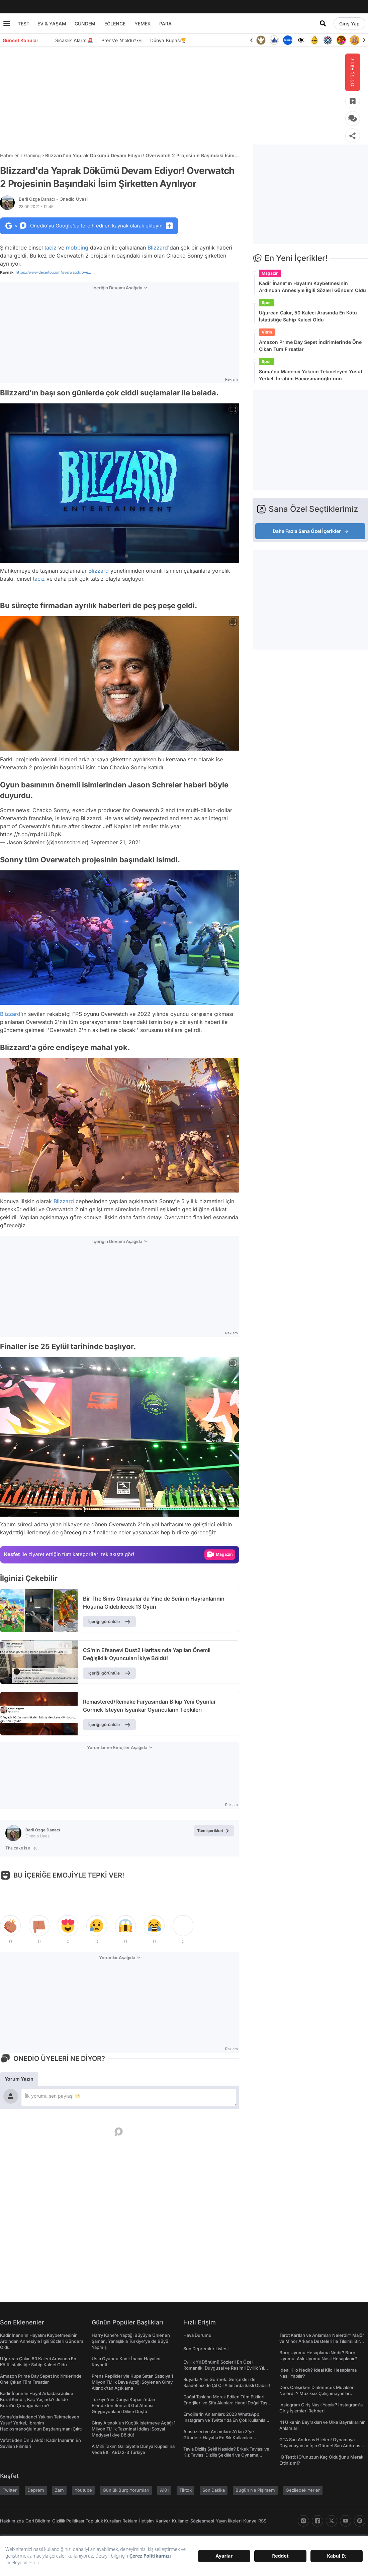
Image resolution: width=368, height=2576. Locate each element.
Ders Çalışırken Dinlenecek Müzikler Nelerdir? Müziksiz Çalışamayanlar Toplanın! (316, 2393)
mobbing (77, 247)
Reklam (129, 2520)
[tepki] (10, 1925)
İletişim (146, 2520)
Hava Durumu (197, 2335)
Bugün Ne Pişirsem (255, 2490)
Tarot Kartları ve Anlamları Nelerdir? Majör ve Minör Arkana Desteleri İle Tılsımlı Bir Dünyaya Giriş (321, 2341)
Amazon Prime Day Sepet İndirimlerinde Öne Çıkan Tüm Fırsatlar (310, 345)
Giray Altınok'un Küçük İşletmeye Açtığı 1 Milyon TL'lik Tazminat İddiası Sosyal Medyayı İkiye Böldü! (133, 2429)
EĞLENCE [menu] (114, 23)
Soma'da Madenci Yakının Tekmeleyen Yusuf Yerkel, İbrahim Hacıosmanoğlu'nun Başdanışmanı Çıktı (310, 375)
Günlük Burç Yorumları (126, 2490)
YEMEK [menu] (142, 23)
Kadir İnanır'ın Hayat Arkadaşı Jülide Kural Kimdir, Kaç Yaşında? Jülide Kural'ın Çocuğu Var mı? (36, 2399)
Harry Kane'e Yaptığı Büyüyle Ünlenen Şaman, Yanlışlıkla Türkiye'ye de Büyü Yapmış (131, 2341)
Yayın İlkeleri (229, 2520)
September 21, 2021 (115, 842)
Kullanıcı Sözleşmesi (193, 2520)
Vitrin (267, 332)
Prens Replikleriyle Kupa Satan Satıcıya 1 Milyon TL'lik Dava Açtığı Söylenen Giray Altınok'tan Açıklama (132, 2382)
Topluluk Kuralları (103, 2520)
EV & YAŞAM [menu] (51, 23)
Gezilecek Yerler (303, 2490)
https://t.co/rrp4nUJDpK (31, 834)
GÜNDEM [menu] (85, 23)
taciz (50, 247)
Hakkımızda (12, 2520)
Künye (250, 2520)
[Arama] (323, 23)
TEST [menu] (23, 23)
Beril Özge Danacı (53, 199)
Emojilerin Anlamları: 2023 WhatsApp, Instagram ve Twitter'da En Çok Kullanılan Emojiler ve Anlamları (225, 2420)
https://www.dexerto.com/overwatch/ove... (53, 272)
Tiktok (185, 2490)
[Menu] (6, 23)
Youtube (83, 2490)
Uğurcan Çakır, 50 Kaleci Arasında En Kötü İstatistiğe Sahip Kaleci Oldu (308, 316)
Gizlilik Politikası (68, 2520)
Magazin (270, 273)
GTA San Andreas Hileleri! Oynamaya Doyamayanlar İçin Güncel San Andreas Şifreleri (319, 2445)
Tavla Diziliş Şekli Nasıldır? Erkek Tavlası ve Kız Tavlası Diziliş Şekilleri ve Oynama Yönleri (226, 2455)
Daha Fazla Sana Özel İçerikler (310, 531)
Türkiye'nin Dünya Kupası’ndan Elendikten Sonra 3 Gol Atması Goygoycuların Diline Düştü (123, 2405)
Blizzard (158, 247)
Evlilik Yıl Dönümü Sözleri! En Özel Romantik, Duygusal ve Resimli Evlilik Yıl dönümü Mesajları (223, 2368)
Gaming (32, 155)
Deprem (35, 2490)
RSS (262, 2520)
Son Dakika (213, 2490)
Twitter (10, 2490)
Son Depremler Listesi (205, 2348)
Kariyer (163, 2520)
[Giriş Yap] (349, 23)
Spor (266, 302)
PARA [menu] (165, 23)
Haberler (9, 155)
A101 (164, 2490)
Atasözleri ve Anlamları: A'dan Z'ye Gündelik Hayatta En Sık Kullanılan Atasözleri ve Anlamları (218, 2437)
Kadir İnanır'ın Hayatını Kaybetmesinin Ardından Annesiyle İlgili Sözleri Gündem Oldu (312, 286)
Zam (59, 2490)
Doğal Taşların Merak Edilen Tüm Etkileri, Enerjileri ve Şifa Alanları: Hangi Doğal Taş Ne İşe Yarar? (225, 2402)
